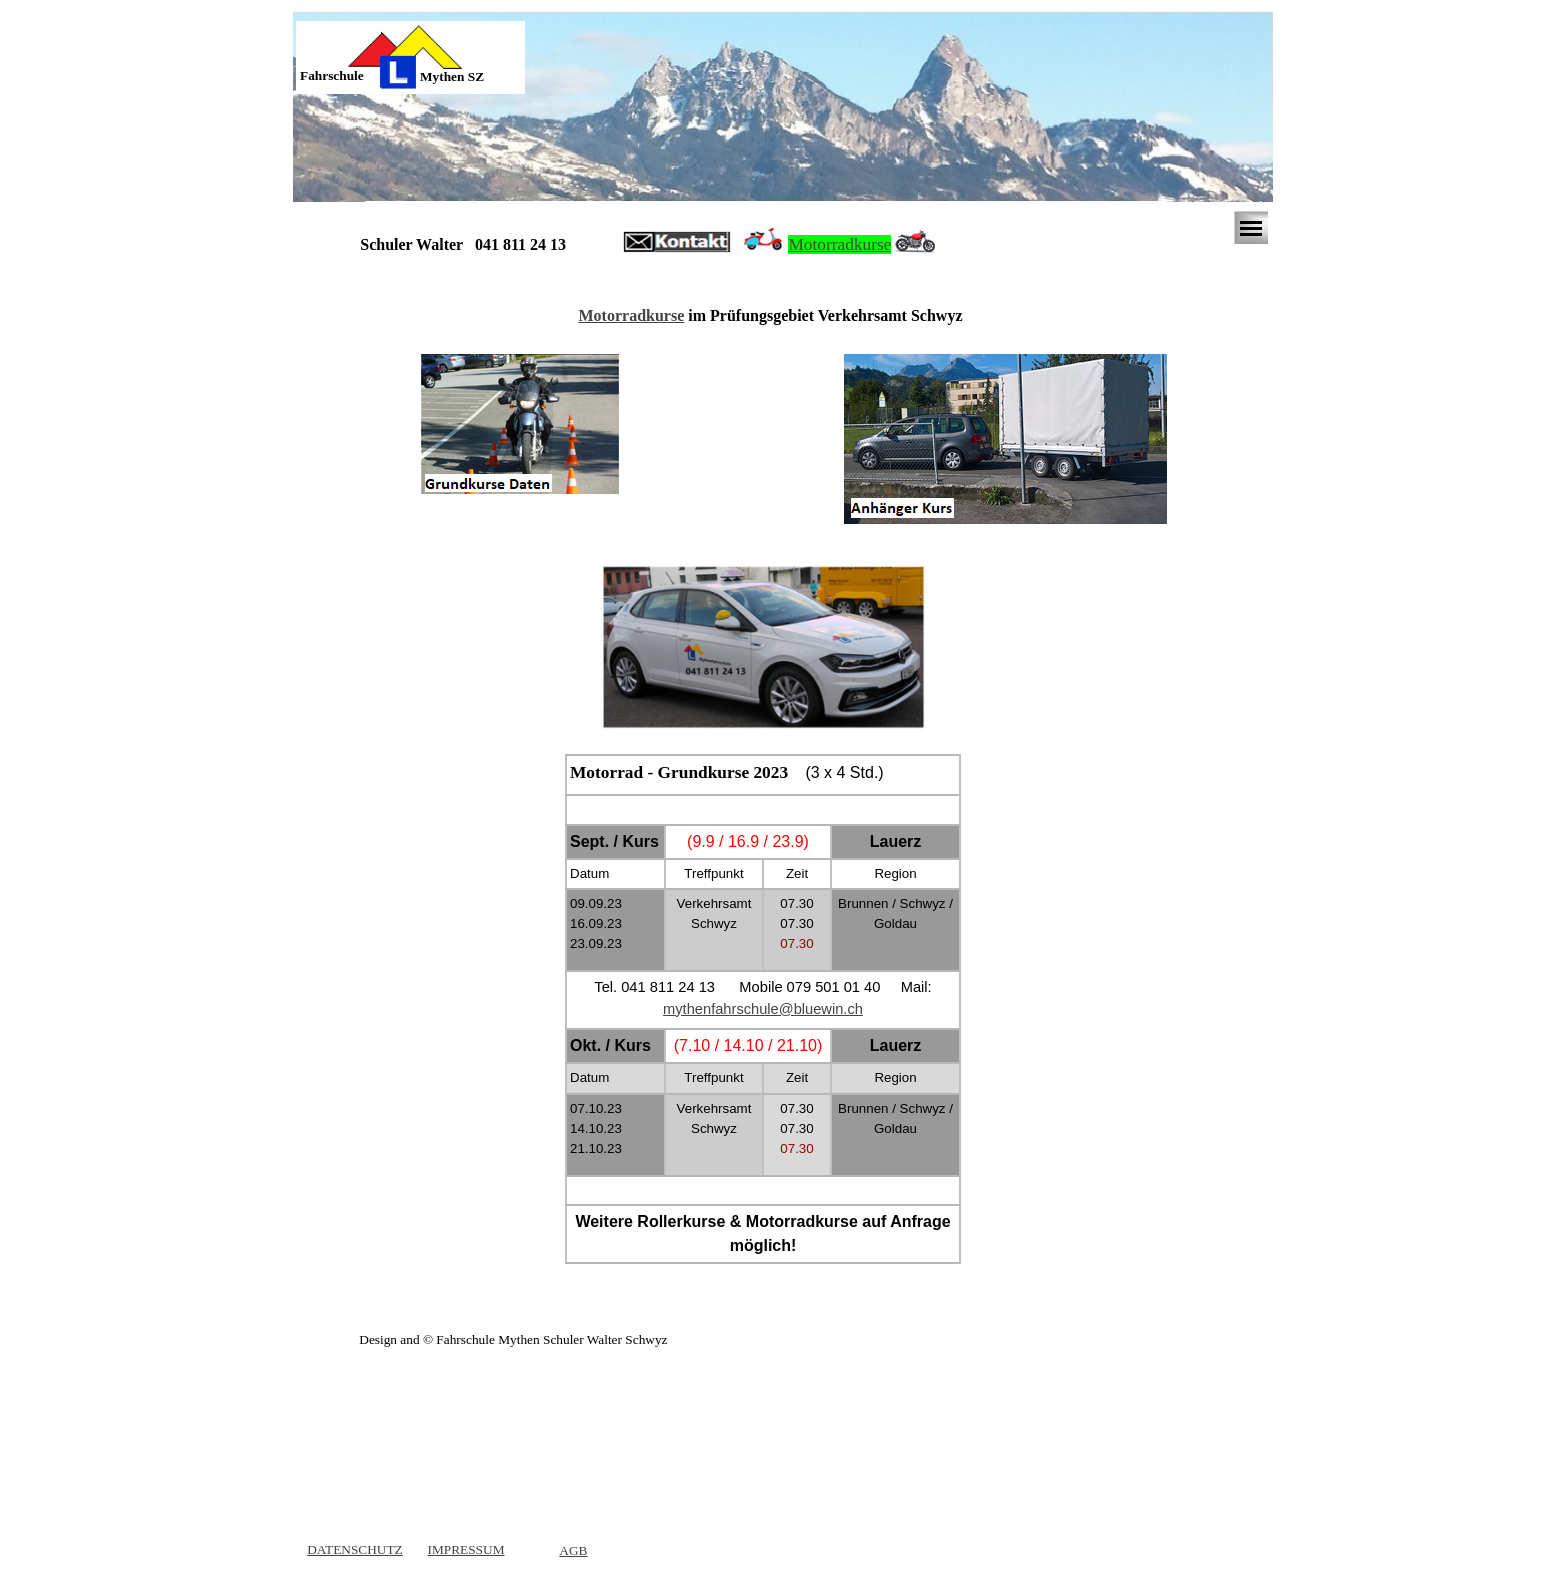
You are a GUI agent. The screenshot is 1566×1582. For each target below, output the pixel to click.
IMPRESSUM (465, 1549)
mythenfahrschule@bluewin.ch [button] (763, 1009)
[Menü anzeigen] (1251, 228)
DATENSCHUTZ (355, 1549)
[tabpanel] (347, 76)
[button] (677, 243)
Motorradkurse (839, 244)
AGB (573, 1550)
